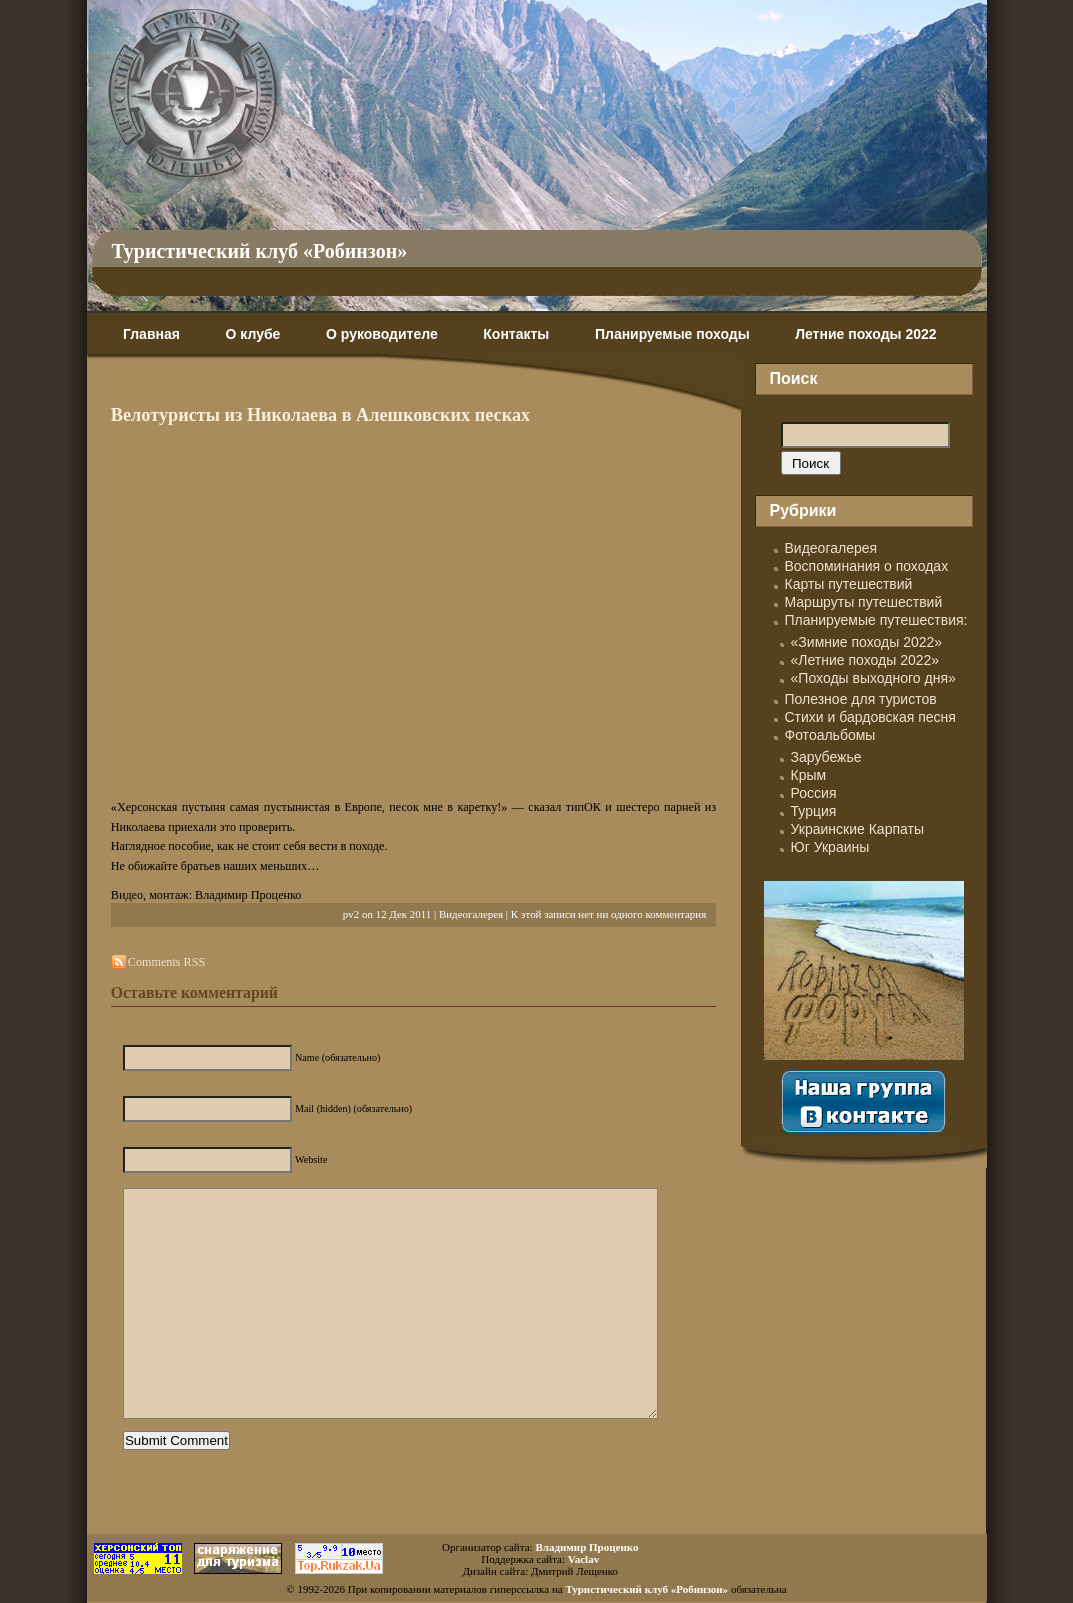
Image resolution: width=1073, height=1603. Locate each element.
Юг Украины (830, 847)
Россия (814, 793)
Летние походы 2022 (865, 334)
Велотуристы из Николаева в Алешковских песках (320, 415)
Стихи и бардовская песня (870, 717)
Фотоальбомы (830, 735)
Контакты (516, 334)
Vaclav (583, 1559)
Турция (814, 811)
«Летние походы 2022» (865, 660)
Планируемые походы (672, 334)
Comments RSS (166, 962)
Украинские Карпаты (857, 829)
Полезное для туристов (861, 699)
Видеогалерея (471, 914)
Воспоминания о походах (867, 566)
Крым (809, 775)
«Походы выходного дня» (873, 678)
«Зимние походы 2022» (867, 642)
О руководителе (382, 334)
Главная (151, 334)
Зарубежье (826, 757)
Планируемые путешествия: (876, 620)
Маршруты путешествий (864, 602)
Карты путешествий (849, 584)
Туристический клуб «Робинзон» (260, 251)
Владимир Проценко (586, 1547)
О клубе (253, 334)
